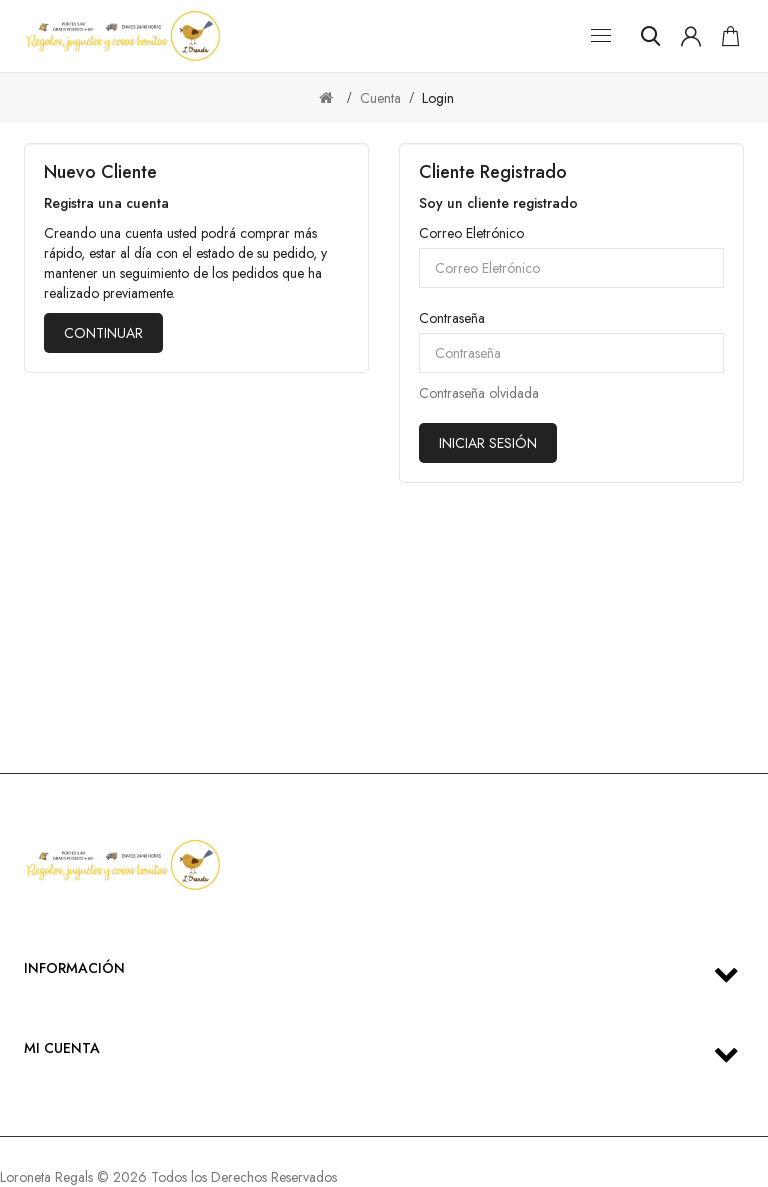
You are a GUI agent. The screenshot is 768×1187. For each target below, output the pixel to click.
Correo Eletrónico (471, 233)
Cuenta (380, 98)
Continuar (103, 333)
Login (438, 98)
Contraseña (452, 318)
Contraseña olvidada (479, 393)
